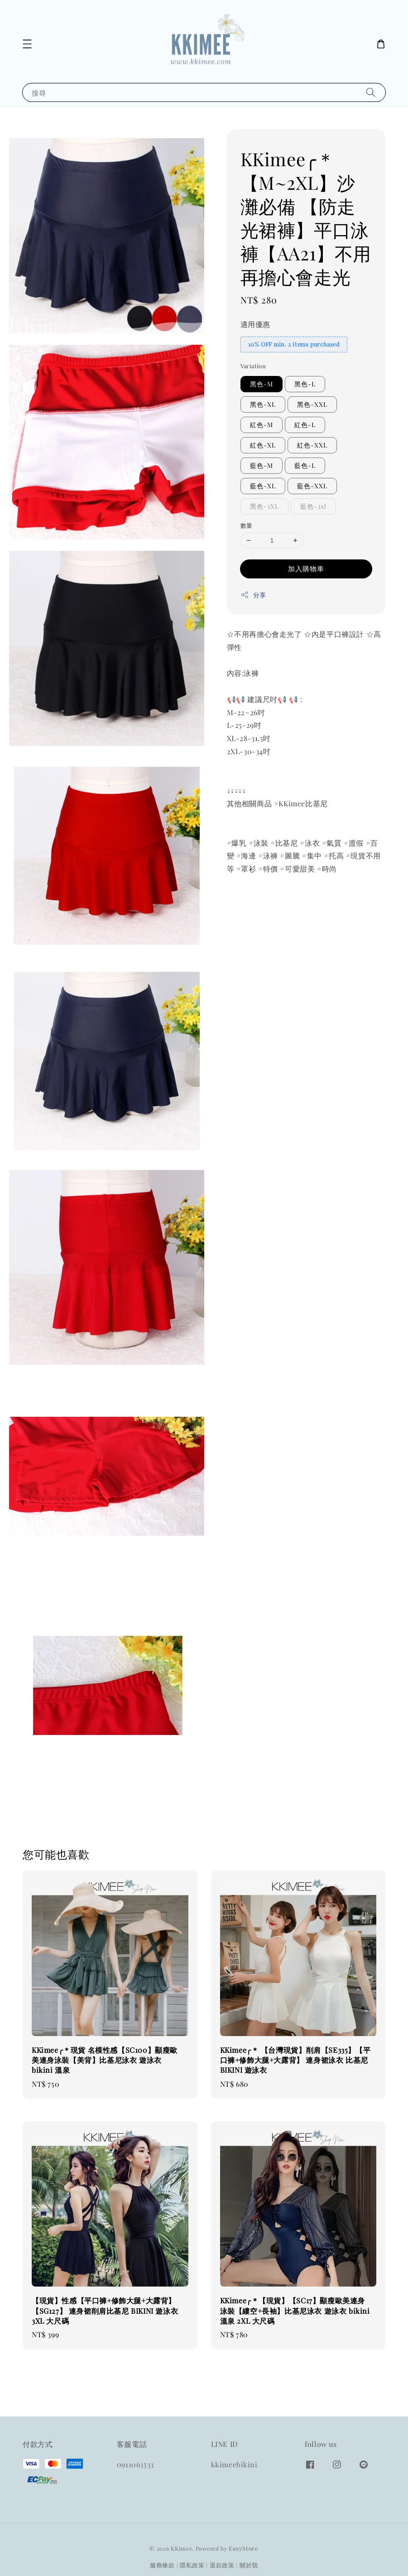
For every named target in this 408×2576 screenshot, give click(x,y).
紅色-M (261, 424)
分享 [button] (253, 595)
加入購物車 (306, 568)
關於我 (249, 2565)
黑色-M (261, 384)
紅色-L (305, 424)
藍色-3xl (313, 506)
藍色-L (305, 465)
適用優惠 (255, 324)
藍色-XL (263, 485)
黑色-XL (263, 404)
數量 (246, 525)
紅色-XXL (312, 445)
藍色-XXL (312, 485)
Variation (253, 366)
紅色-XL (263, 445)
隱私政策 (192, 2565)
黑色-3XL (264, 506)
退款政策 (222, 2565)
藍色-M (261, 465)
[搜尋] (370, 92)
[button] (27, 44)
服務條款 (162, 2565)
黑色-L (305, 384)
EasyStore (243, 2548)
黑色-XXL (312, 404)
